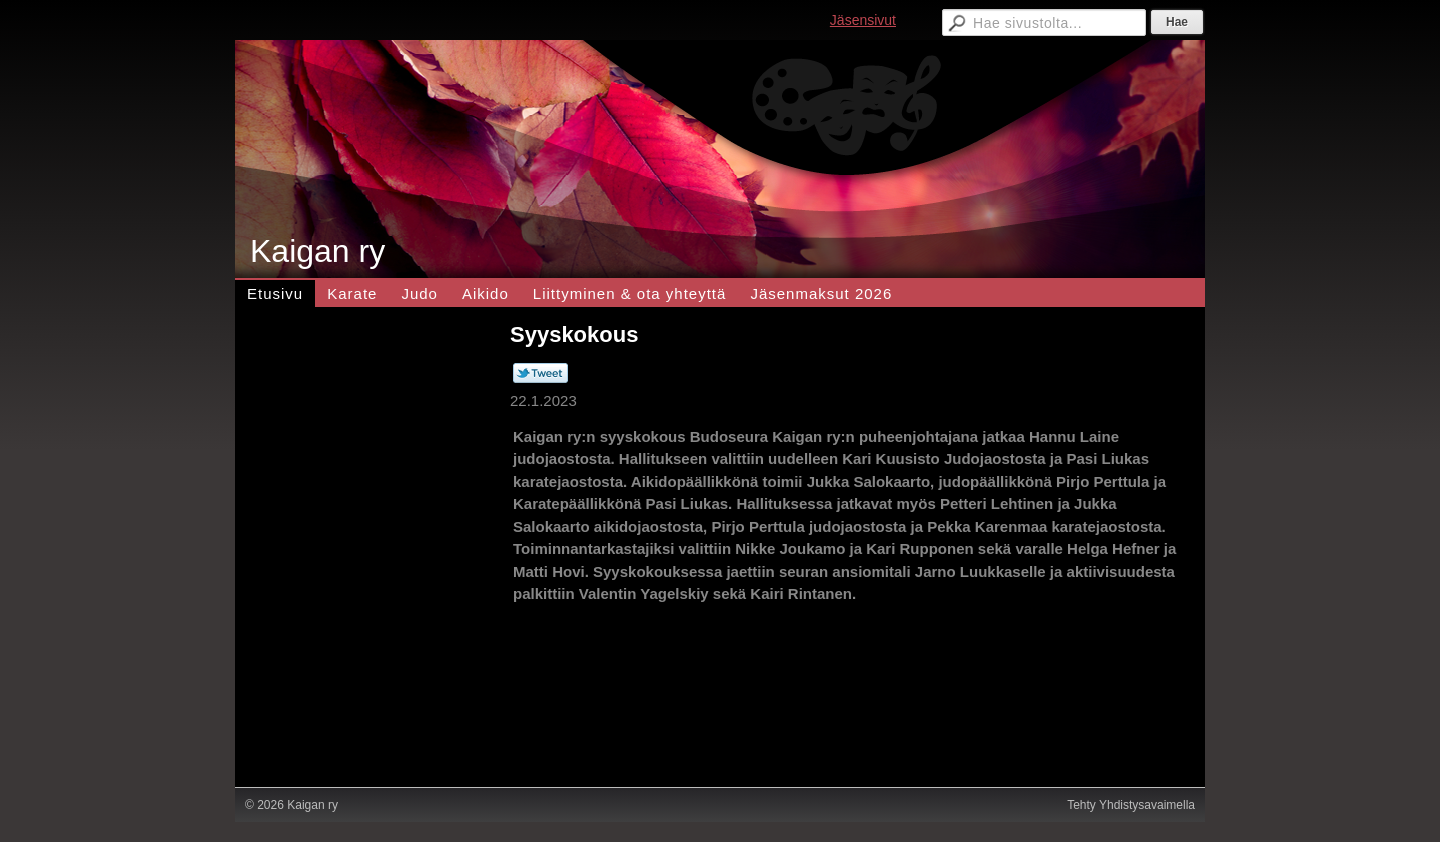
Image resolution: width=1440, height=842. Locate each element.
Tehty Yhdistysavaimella (1131, 805)
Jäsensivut (863, 20)
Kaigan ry (317, 251)
